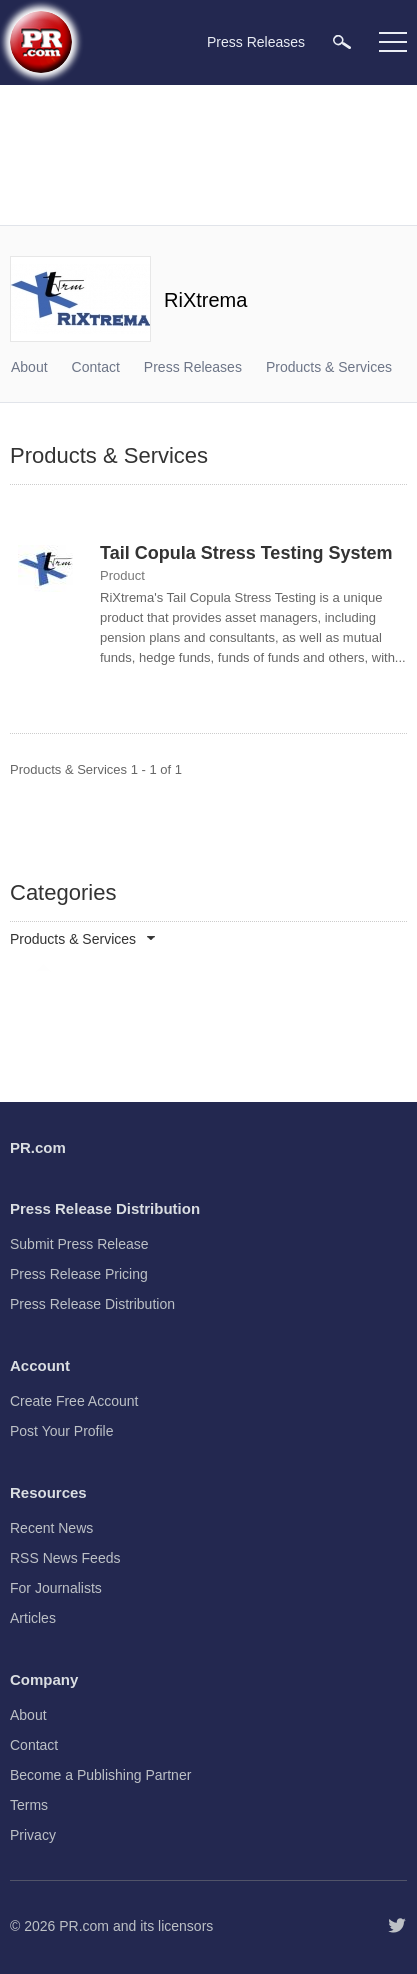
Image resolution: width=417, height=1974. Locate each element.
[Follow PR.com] (397, 1926)
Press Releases (193, 367)
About (29, 367)
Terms (29, 1805)
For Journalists (56, 1588)
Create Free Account (74, 1401)
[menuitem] (342, 41)
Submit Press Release (79, 1244)
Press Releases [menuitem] (256, 42)
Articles (33, 1618)
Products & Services (329, 367)
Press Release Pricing (79, 1274)
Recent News (51, 1528)
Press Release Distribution (92, 1304)
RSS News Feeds (65, 1558)
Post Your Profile (62, 1431)
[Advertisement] (208, 155)
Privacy (33, 1835)
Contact (96, 367)
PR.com (84, 1926)
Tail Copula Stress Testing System (246, 553)
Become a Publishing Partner (100, 1775)
